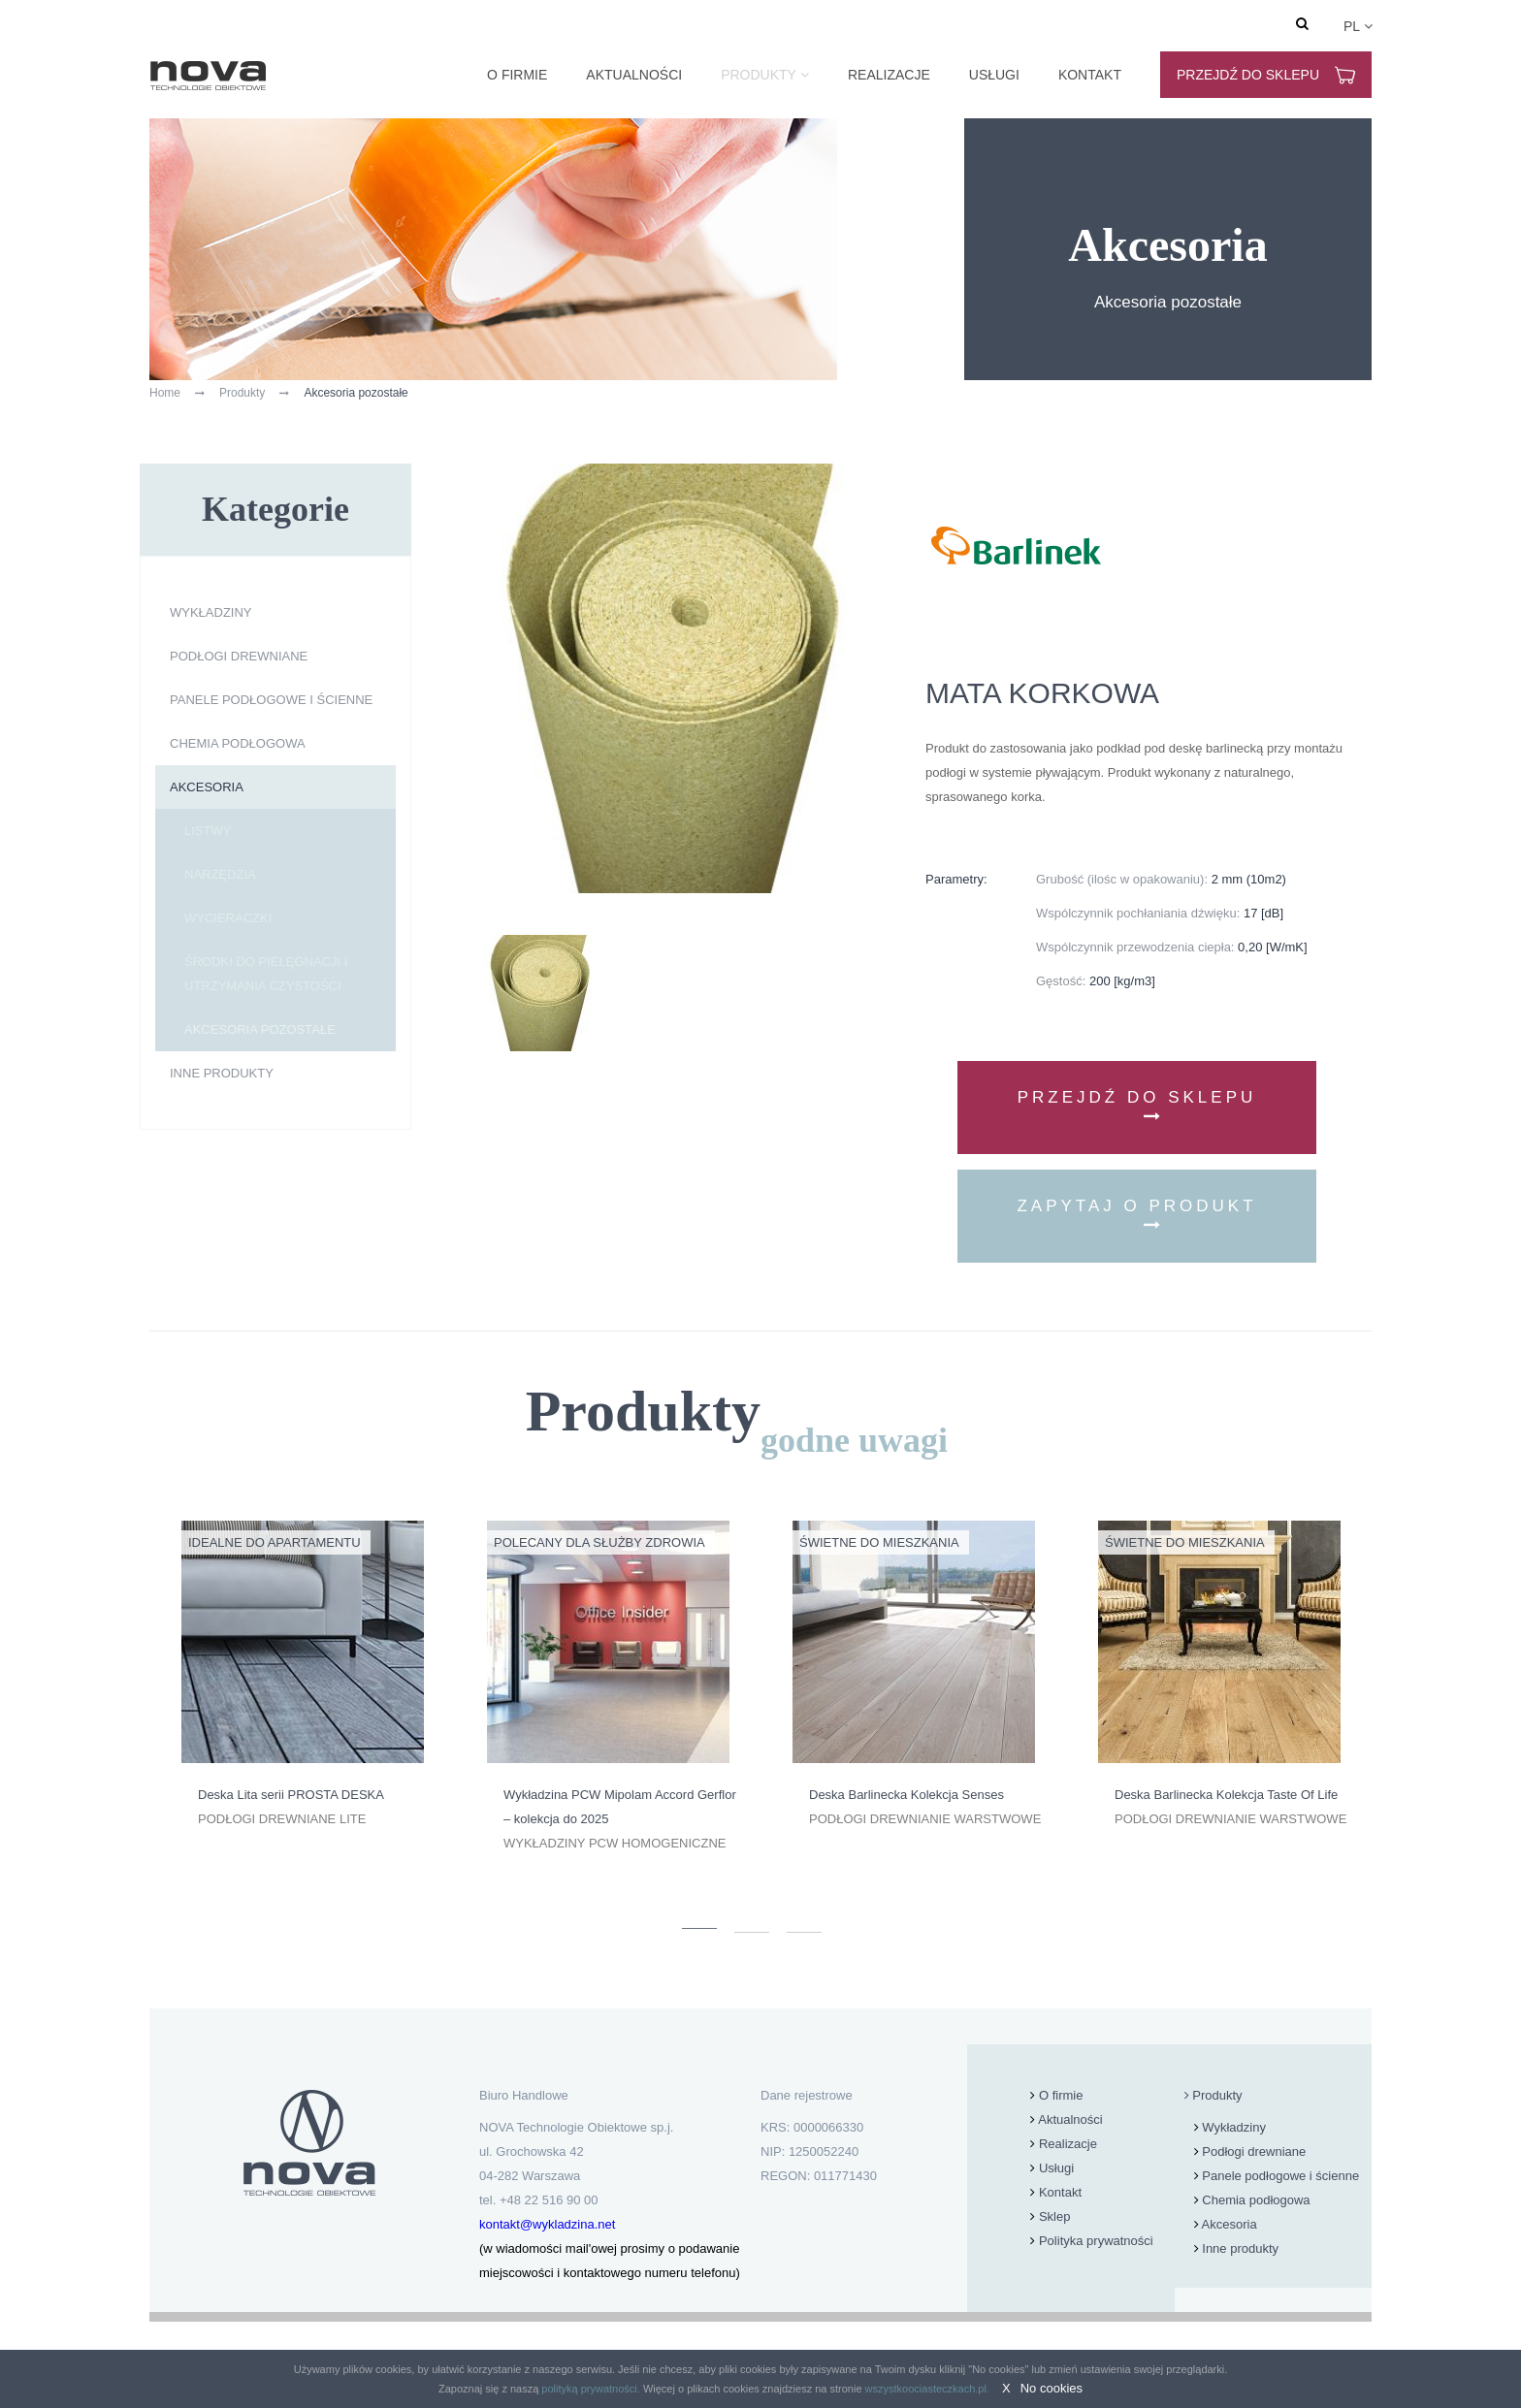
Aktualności (634, 74)
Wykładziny (211, 612)
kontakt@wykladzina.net (547, 2224)
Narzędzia (220, 874)
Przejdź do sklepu (1266, 75)
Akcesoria (206, 787)
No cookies (1051, 2388)
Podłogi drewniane (238, 656)
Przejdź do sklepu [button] (1137, 1106)
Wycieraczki (228, 918)
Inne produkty (222, 1073)
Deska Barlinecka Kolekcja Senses (906, 1794)
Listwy (207, 830)
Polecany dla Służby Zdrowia (599, 1542)
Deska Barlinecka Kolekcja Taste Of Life (1226, 1794)
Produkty (758, 74)
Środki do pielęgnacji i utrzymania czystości (265, 973)
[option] (302, 1676)
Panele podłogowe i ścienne (271, 699)
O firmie (517, 74)
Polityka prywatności (1096, 2240)
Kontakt (1089, 74)
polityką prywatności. (590, 2388)
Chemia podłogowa (238, 743)
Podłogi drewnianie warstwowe (925, 1819)
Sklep (1055, 2216)
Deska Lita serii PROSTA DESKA (291, 1794)
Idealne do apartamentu (274, 1542)
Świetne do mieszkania (879, 1542)
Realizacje (889, 74)
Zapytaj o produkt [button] (1136, 1215)
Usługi (994, 74)
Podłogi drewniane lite (282, 1819)
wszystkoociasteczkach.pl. (927, 2388)
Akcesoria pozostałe (260, 1029)
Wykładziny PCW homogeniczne (614, 1843)
